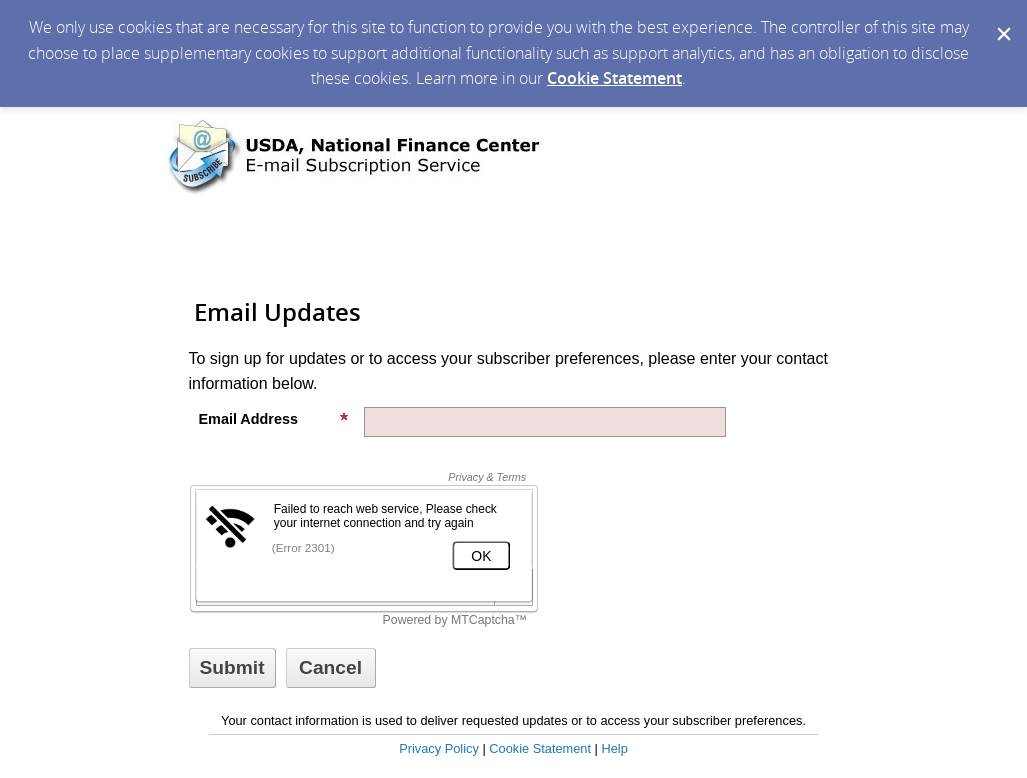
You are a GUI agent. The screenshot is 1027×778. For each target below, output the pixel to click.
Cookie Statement (614, 78)
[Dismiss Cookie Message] (1002, 19)
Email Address (274, 419)
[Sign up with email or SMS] (232, 668)
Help (614, 748)
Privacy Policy (439, 748)
